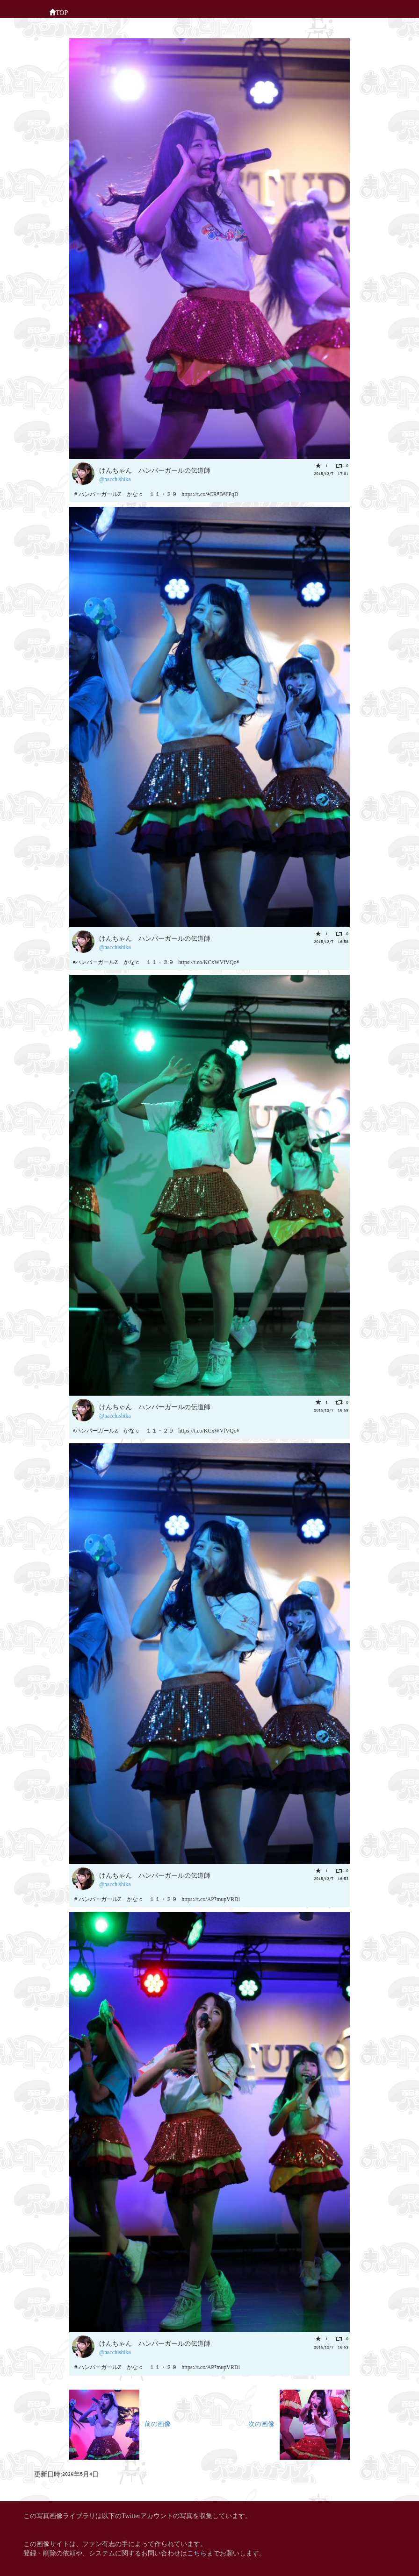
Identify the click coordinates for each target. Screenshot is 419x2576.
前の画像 (120, 2423)
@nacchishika (115, 478)
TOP (58, 11)
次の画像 (299, 2423)
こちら (197, 2552)
